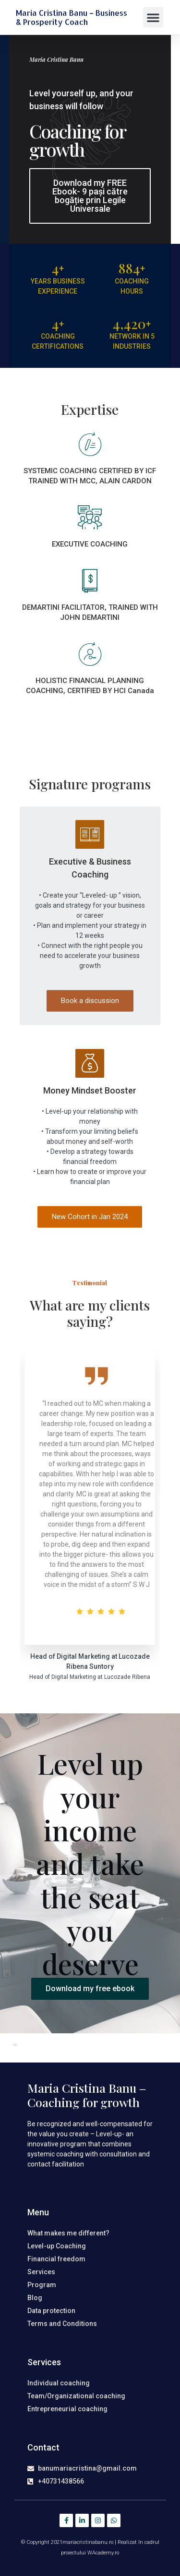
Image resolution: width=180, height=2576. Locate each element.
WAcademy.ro (103, 2553)
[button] (153, 17)
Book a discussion (90, 1000)
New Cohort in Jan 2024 (90, 1216)
